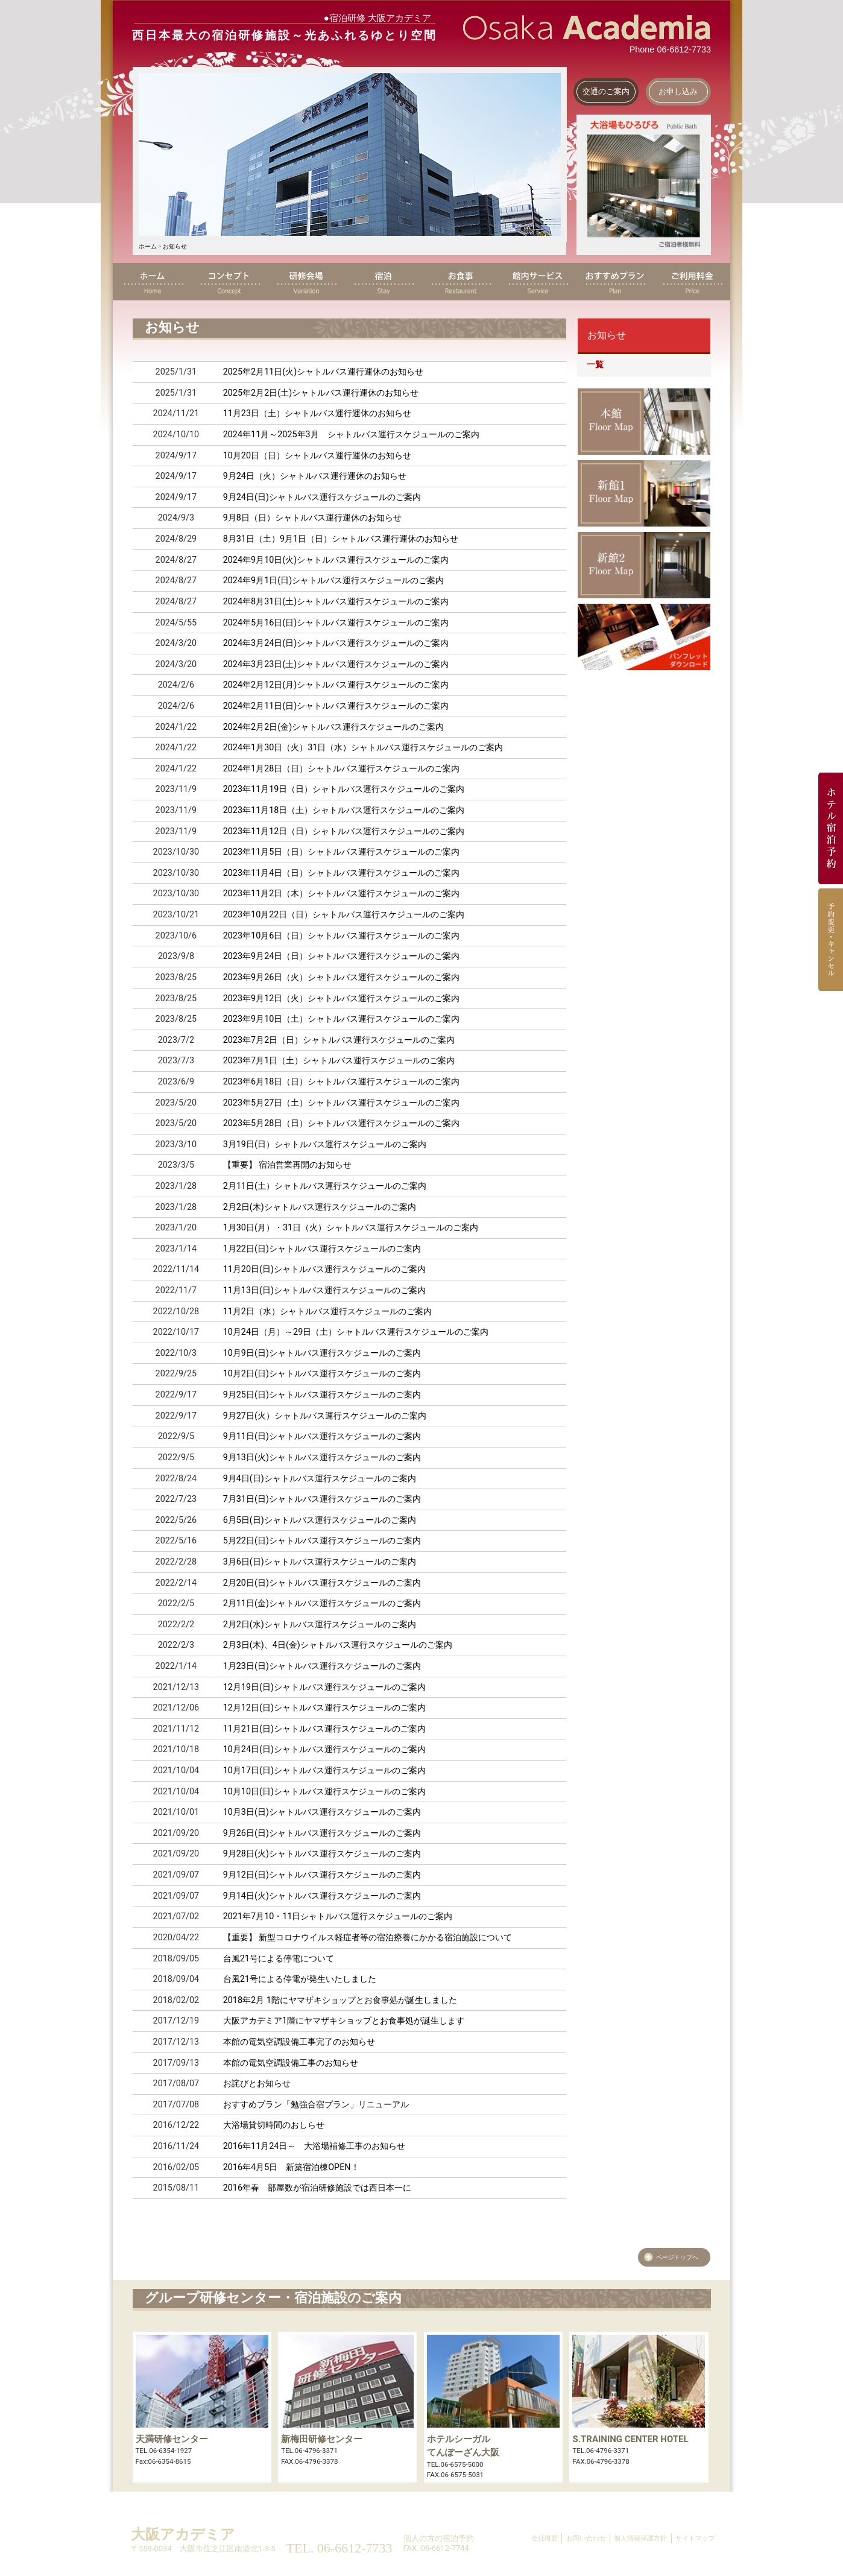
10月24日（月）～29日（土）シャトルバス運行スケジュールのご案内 (356, 1332)
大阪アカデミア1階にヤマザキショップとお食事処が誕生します (343, 2021)
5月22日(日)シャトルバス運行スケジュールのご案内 (322, 1541)
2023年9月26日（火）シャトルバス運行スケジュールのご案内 (341, 977)
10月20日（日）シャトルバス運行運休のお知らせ (317, 456)
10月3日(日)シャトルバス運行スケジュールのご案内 (322, 1812)
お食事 (460, 281)
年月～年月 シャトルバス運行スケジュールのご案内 (351, 434)
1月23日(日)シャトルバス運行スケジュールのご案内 (322, 1666)
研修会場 (305, 281)
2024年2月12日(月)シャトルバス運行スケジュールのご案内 (336, 685)
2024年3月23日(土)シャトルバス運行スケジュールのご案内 (336, 664)
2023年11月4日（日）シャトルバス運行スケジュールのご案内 (341, 873)
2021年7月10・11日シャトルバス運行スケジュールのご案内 (338, 1916)
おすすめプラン (614, 281)
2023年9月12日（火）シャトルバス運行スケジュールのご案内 (341, 998)
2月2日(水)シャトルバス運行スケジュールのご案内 (319, 1624)
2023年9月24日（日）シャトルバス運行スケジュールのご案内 (341, 956)
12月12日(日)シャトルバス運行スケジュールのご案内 (324, 1708)
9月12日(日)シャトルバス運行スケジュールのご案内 (322, 1875)
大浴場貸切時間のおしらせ (273, 2125)
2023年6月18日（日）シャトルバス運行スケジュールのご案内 (341, 1082)
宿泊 (383, 281)
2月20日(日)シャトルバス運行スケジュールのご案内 (322, 1583)
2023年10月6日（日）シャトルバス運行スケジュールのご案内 (341, 936)
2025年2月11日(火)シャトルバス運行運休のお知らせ (323, 372)
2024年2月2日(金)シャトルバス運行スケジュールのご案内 (333, 727)
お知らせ (175, 246)
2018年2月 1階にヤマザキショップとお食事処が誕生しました (340, 2000)
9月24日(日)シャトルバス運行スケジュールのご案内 (322, 497)
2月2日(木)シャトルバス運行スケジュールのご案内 (319, 1207)
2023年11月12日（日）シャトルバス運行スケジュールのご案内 (344, 831)
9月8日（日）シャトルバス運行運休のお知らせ (312, 518)
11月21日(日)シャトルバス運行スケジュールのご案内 (324, 1729)
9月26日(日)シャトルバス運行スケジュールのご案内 (322, 1833)
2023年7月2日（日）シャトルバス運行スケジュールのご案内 (339, 1040)
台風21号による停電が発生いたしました (299, 1979)
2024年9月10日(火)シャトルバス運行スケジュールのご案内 (336, 560)
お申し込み (678, 91)
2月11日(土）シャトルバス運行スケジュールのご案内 (324, 1186)
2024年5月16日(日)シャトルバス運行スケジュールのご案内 (336, 623)
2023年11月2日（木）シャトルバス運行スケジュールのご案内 (341, 893)
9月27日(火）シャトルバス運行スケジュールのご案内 (324, 1416)
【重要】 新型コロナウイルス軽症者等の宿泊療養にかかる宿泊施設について (368, 1937)
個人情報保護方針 (640, 2538)
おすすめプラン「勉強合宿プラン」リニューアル (316, 2105)
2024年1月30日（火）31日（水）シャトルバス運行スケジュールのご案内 (363, 747)
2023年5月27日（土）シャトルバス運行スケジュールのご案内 (341, 1103)
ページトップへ (677, 2257)
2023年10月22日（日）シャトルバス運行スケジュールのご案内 (344, 915)
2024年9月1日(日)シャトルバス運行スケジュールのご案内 (333, 580)
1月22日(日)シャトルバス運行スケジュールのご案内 (322, 1249)
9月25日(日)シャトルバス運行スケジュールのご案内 (322, 1395)
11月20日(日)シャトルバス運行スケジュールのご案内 (324, 1269)
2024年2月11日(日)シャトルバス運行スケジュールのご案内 (336, 706)
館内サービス (537, 281)
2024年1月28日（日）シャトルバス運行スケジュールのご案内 (341, 769)
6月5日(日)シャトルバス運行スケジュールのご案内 (319, 1520)
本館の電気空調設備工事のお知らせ (290, 2063)
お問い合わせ (586, 2538)
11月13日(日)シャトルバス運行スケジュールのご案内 (324, 1290)
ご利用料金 (691, 281)
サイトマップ (695, 2538)
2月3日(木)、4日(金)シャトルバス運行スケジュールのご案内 (337, 1645)
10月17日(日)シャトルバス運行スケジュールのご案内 (324, 1770)
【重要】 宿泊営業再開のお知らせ (287, 1165)
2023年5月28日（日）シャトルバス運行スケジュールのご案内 (341, 1123)
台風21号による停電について (278, 1959)
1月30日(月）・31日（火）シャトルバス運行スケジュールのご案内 (350, 1228)
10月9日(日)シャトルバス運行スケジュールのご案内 (322, 1353)
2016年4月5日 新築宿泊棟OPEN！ (291, 2167)
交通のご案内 (606, 91)
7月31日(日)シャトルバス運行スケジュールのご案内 (322, 1499)
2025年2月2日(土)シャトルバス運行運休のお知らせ (320, 393)
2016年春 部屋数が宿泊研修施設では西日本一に (317, 2188)
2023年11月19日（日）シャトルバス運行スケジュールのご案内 (344, 789)
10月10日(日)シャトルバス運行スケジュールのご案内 (324, 1791)
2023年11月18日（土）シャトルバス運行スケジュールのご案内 (344, 810)
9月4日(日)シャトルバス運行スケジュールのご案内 (319, 1478)
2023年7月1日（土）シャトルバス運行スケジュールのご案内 (339, 1060)
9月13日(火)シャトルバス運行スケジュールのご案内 (322, 1457)
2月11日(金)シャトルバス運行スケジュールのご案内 (322, 1603)
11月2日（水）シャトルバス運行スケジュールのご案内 (327, 1311)
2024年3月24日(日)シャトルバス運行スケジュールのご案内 (336, 643)
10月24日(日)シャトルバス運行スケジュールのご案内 (324, 1749)
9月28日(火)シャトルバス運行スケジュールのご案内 (322, 1854)
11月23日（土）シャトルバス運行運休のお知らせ (317, 413)
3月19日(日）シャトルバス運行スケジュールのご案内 (324, 1144)
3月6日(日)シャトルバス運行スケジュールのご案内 (319, 1562)
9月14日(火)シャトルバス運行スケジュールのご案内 (322, 1896)
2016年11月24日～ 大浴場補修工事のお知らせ (314, 2146)
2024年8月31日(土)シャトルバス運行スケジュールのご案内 (336, 602)
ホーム (148, 246)
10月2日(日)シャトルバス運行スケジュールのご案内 (322, 1374)
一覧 (595, 364)
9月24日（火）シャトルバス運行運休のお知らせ (314, 476)
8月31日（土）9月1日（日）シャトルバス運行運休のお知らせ (340, 539)
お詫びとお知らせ (257, 2083)
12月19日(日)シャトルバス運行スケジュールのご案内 (324, 1687)
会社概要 (544, 2538)
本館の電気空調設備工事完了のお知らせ (299, 2042)
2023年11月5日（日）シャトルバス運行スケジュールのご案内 (341, 852)
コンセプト (228, 281)
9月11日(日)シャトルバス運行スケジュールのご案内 (322, 1436)
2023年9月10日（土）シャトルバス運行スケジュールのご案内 (341, 1019)
